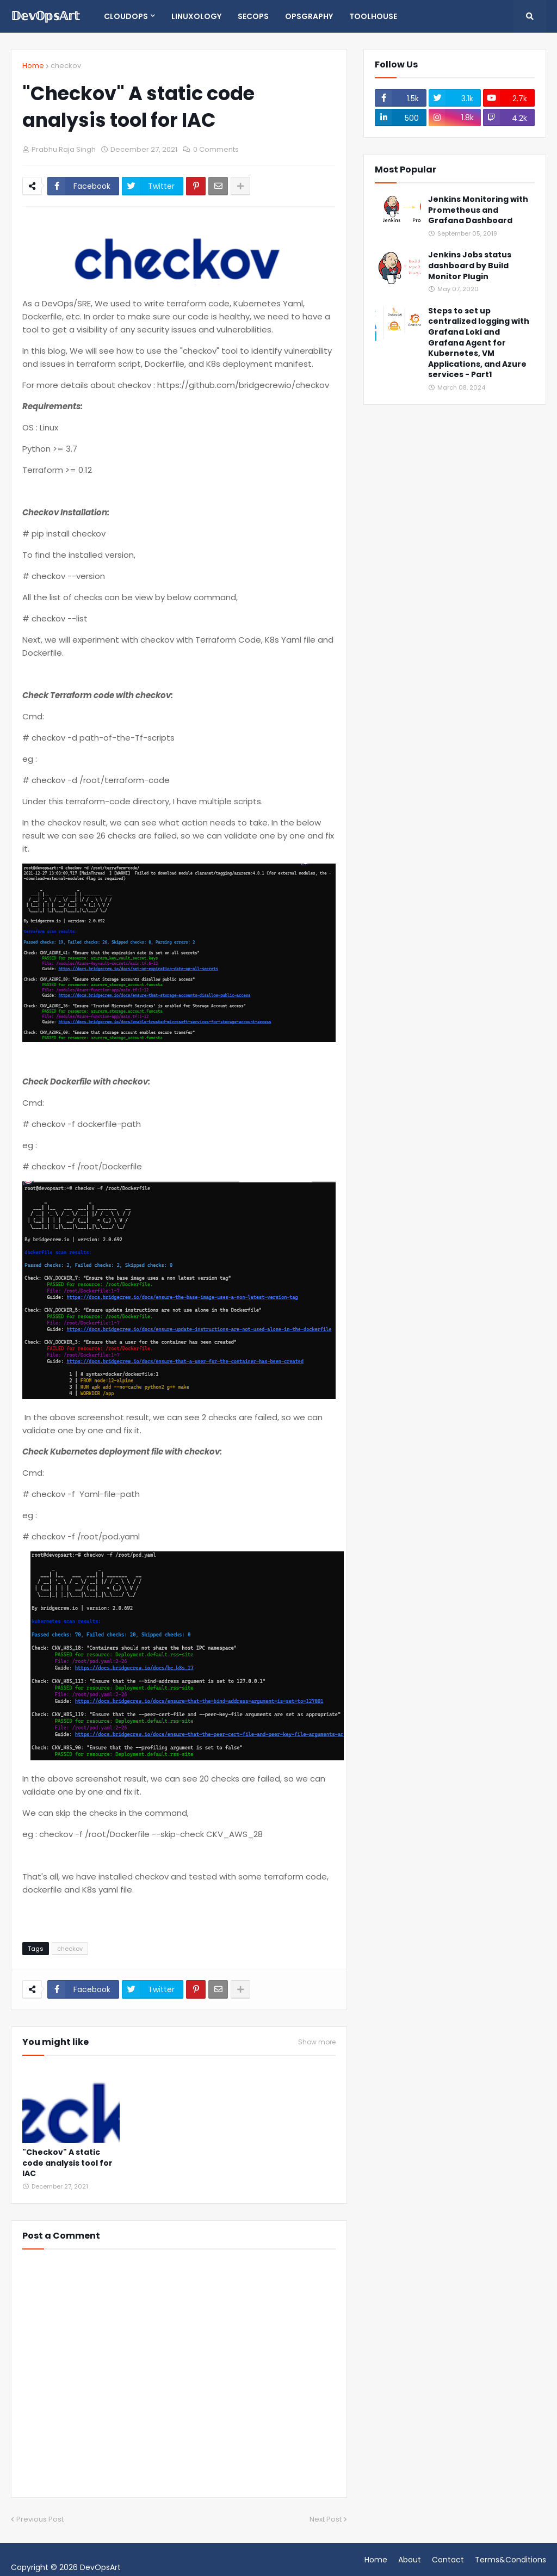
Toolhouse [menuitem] (373, 16)
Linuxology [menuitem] (196, 16)
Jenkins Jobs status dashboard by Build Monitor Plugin (469, 265)
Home (33, 65)
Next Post (326, 2519)
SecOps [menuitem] (253, 16)
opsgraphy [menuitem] (309, 16)
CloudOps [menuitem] (126, 16)
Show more (317, 2042)
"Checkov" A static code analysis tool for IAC (67, 2163)
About (409, 2559)
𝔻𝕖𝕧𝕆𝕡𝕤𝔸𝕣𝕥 (45, 16)
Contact (448, 2559)
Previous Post (40, 2519)
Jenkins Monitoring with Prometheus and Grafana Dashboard (478, 210)
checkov (66, 65)
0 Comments (216, 149)
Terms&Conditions (510, 2559)
